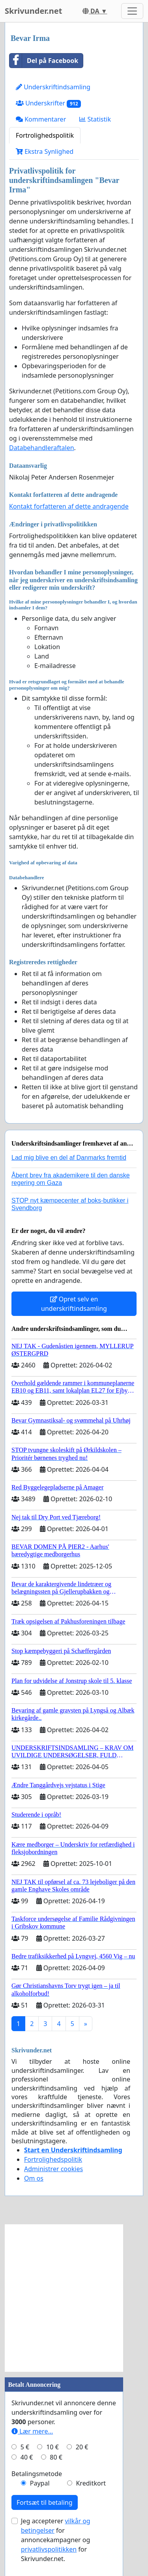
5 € (25, 2447)
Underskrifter (48, 103)
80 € (56, 2457)
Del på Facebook (43, 61)
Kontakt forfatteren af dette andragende (69, 506)
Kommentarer (41, 119)
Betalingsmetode (36, 2473)
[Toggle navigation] (132, 11)
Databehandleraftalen (41, 447)
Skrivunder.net (33, 11)
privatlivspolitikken (49, 2549)
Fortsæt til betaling (45, 2502)
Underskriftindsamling (53, 87)
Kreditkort (91, 2483)
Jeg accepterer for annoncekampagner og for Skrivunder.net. (55, 2540)
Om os (33, 2178)
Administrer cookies (53, 2169)
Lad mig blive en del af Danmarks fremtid (68, 1157)
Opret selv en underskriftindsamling (74, 1304)
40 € (27, 2457)
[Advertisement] (74, 2298)
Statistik (95, 119)
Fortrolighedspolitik (45, 135)
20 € (82, 2447)
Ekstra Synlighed (44, 151)
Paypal (40, 2483)
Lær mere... (32, 2431)
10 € (52, 2447)
